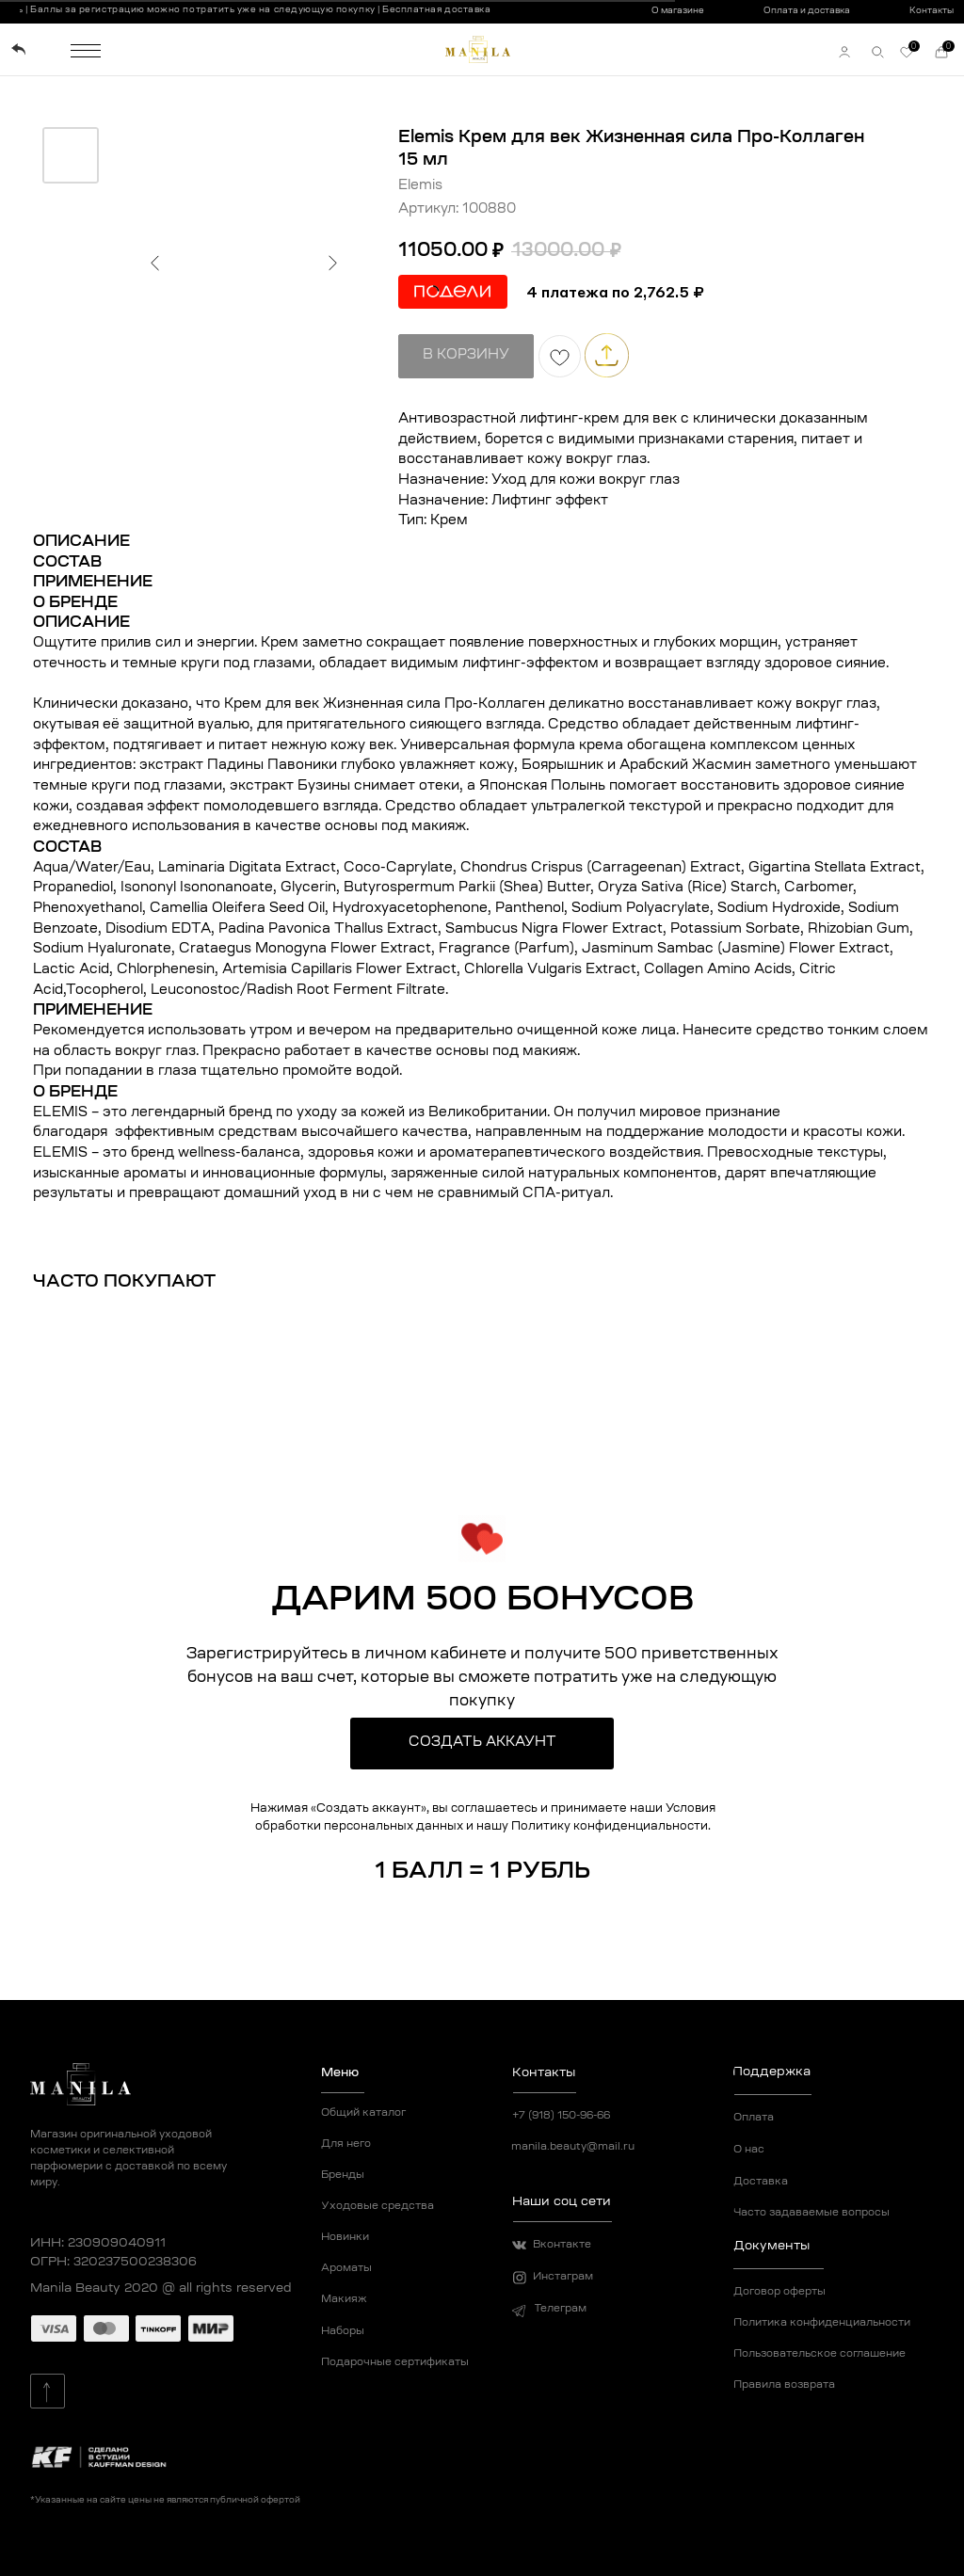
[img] (18, 49)
